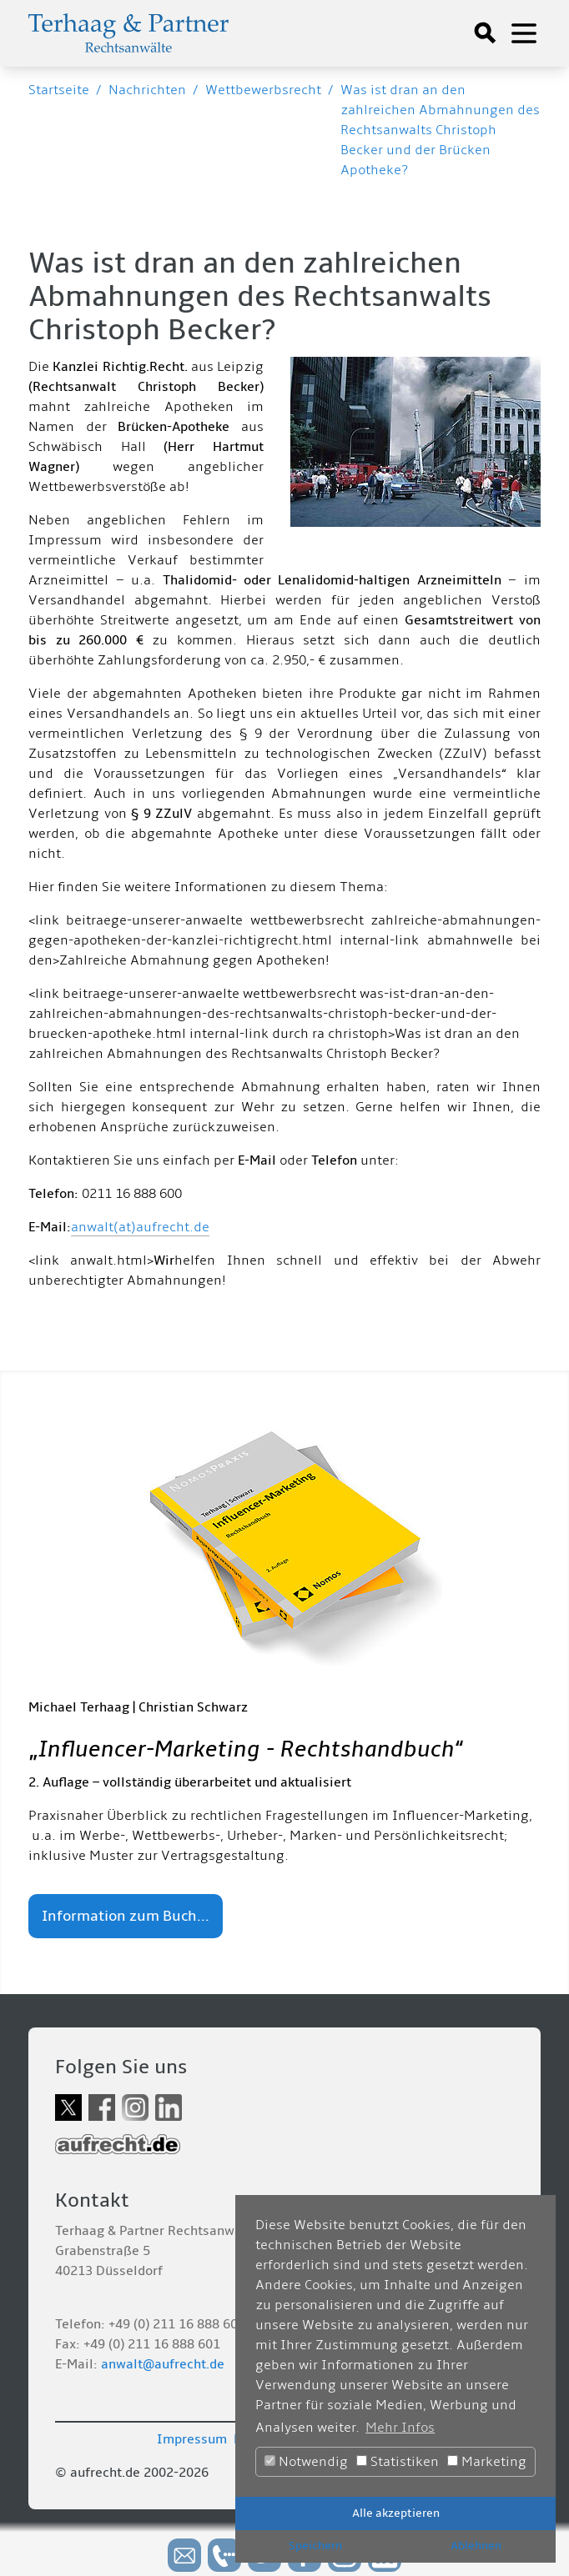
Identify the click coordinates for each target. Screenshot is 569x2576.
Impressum (192, 2439)
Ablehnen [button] (476, 2545)
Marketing (486, 2461)
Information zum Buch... (125, 1916)
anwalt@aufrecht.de (162, 2364)
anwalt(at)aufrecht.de (140, 1227)
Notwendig (306, 2461)
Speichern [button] (315, 2545)
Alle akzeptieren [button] (396, 2513)
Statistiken (397, 2461)
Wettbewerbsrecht (263, 90)
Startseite (58, 90)
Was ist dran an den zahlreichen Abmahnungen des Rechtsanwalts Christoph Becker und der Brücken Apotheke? (440, 130)
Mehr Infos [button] (400, 2427)
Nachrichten (147, 90)
